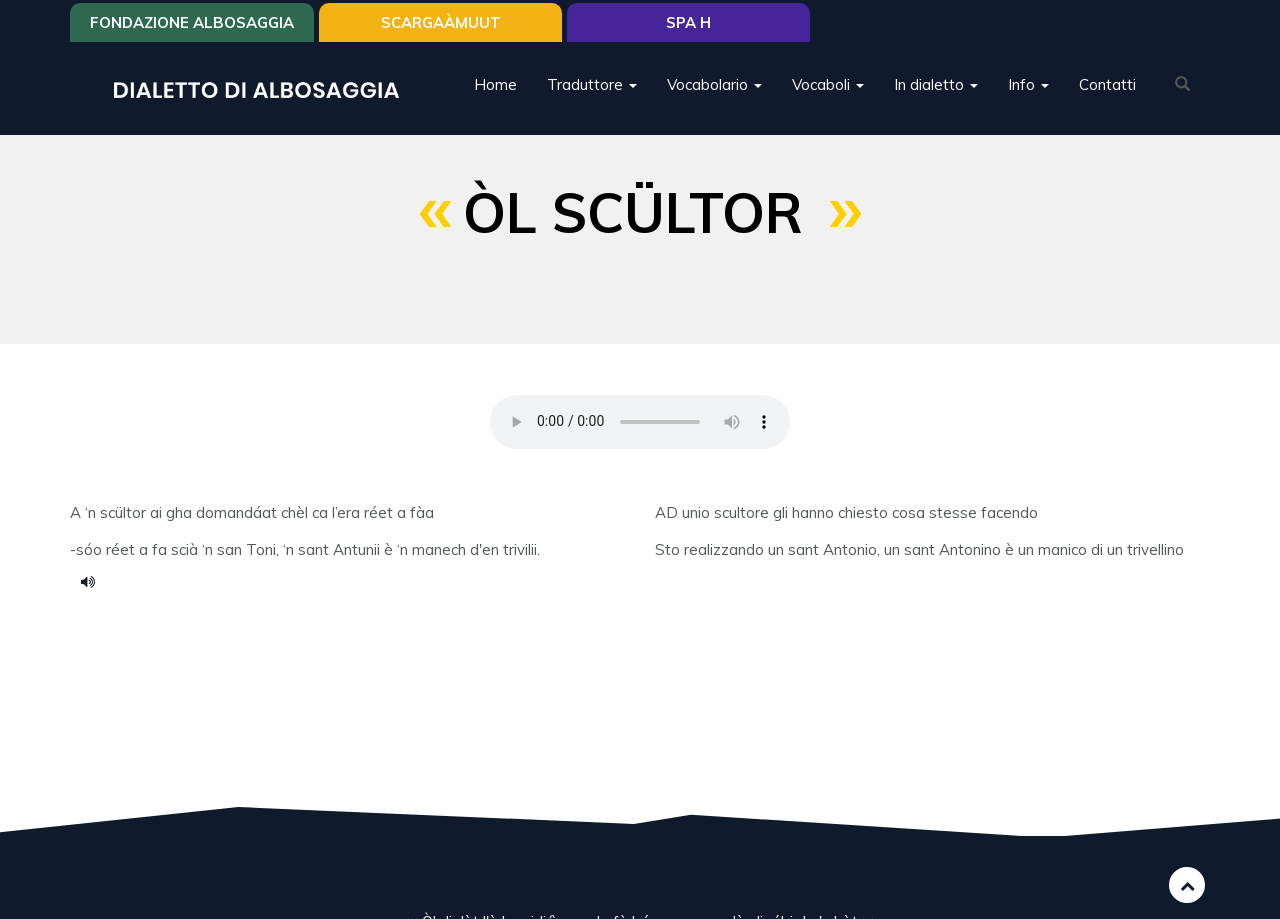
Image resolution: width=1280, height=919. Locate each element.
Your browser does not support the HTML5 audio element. (640, 422)
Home (495, 84)
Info (1028, 84)
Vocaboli (828, 84)
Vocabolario (714, 84)
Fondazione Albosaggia (192, 22)
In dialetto (936, 84)
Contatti (1107, 84)
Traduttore (592, 84)
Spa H (688, 22)
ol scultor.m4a (95, 581)
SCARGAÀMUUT (441, 22)
